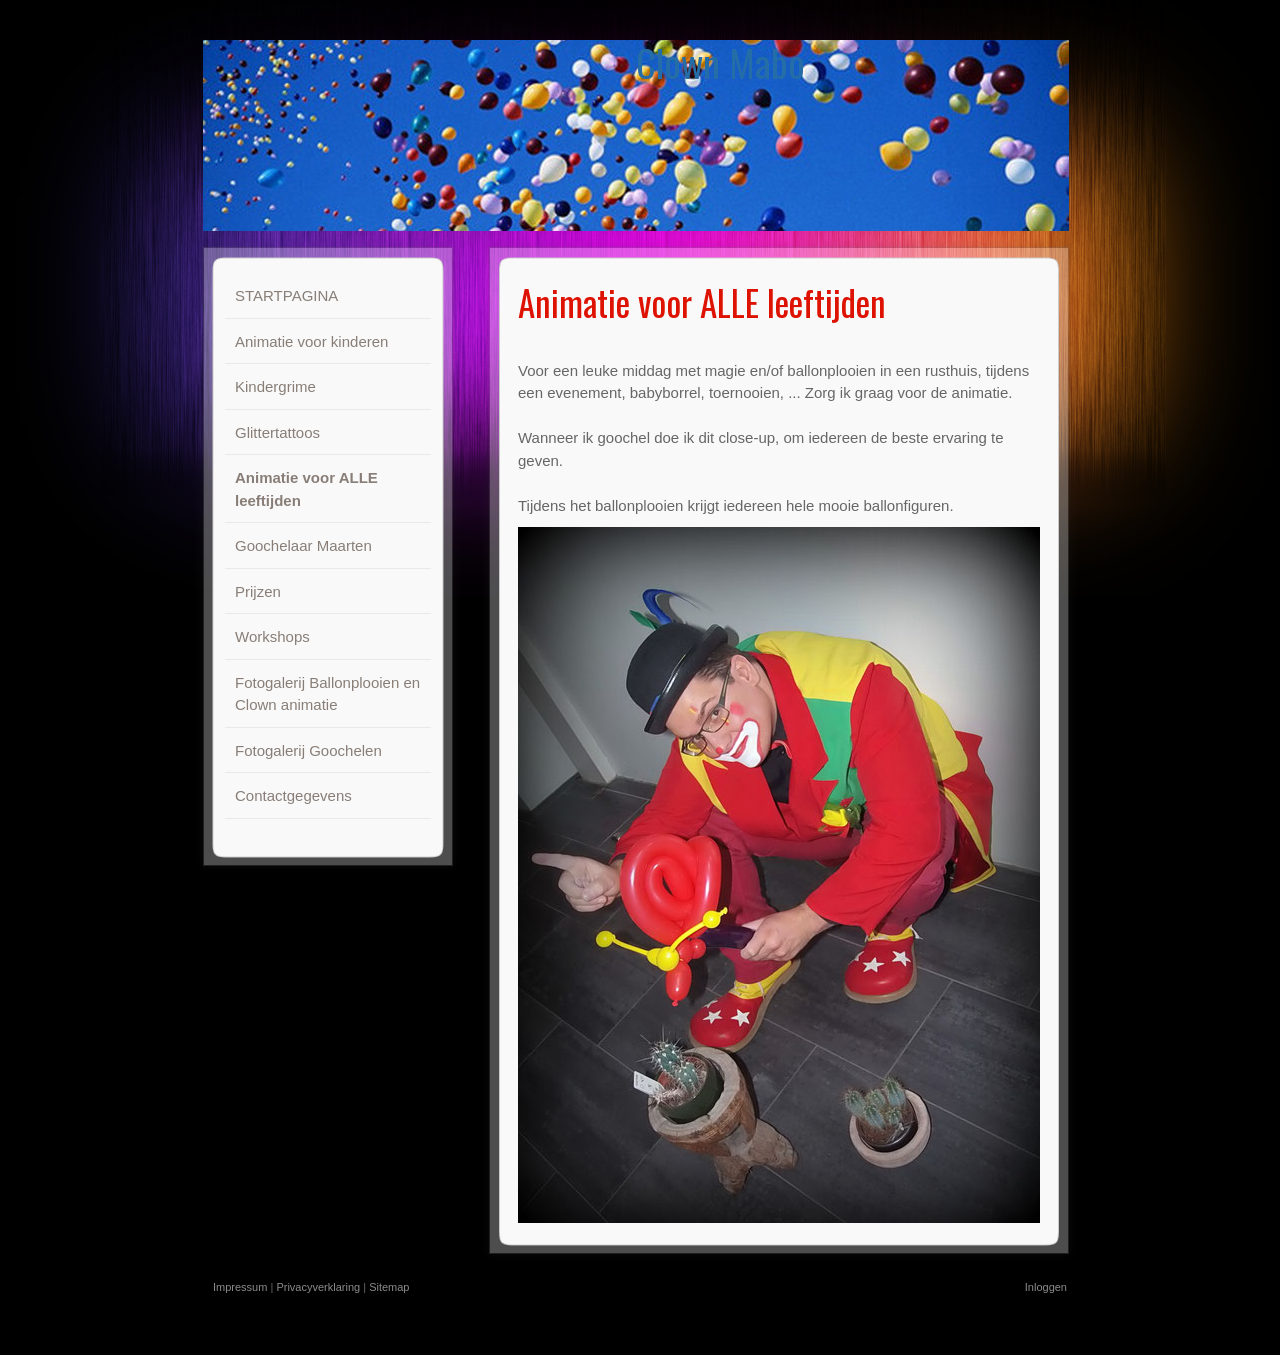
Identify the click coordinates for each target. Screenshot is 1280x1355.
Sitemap (389, 1287)
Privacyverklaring (318, 1287)
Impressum (240, 1287)
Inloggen (1046, 1287)
